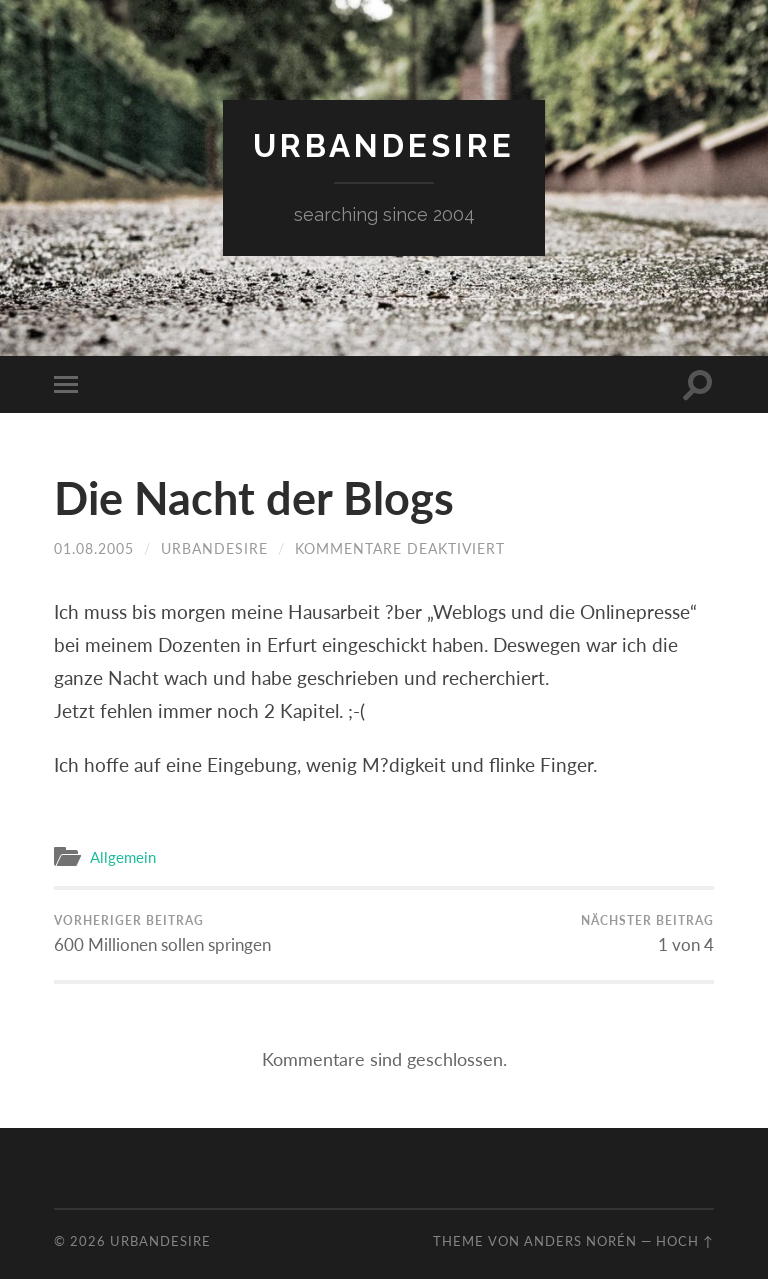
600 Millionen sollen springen (162, 934)
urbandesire (384, 145)
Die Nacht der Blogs (254, 498)
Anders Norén (580, 1241)
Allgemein (123, 857)
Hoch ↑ (685, 1241)
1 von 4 (647, 934)
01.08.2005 (94, 548)
